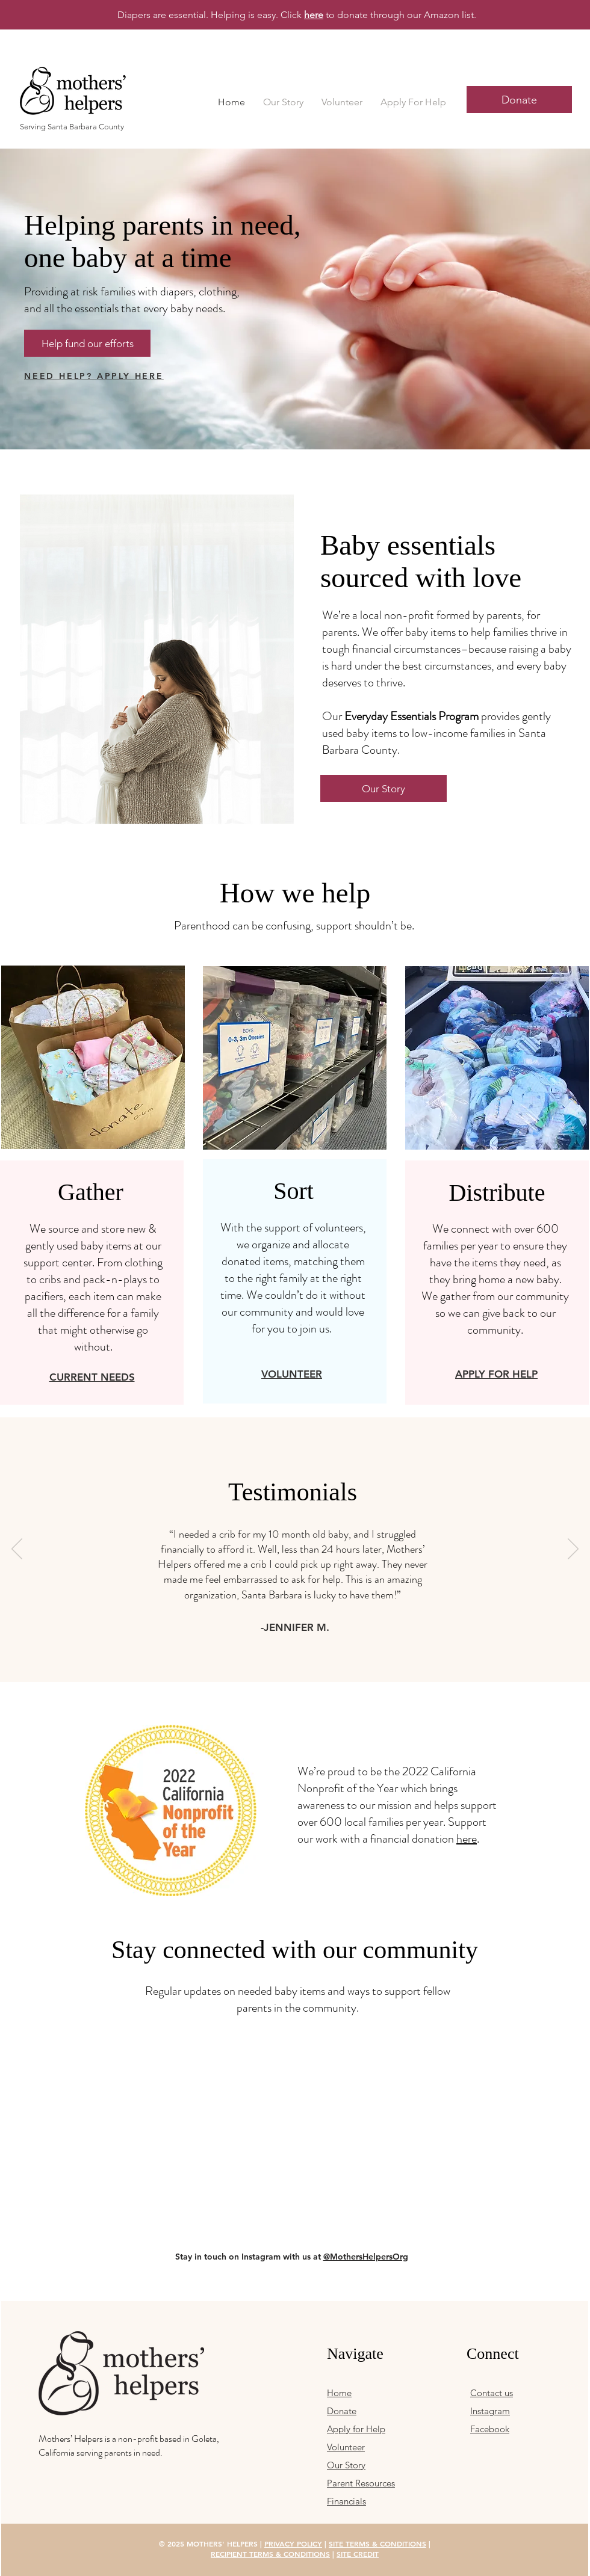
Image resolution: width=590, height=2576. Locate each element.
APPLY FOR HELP (496, 1374)
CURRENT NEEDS (92, 1377)
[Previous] (16, 1549)
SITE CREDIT (358, 2554)
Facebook (489, 2429)
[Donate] (519, 99)
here (466, 1838)
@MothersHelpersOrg (365, 2256)
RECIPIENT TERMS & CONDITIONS (270, 2554)
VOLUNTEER (291, 1374)
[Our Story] (383, 788)
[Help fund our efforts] (87, 343)
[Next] (573, 1549)
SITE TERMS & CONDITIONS (377, 2543)
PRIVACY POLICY (293, 2543)
